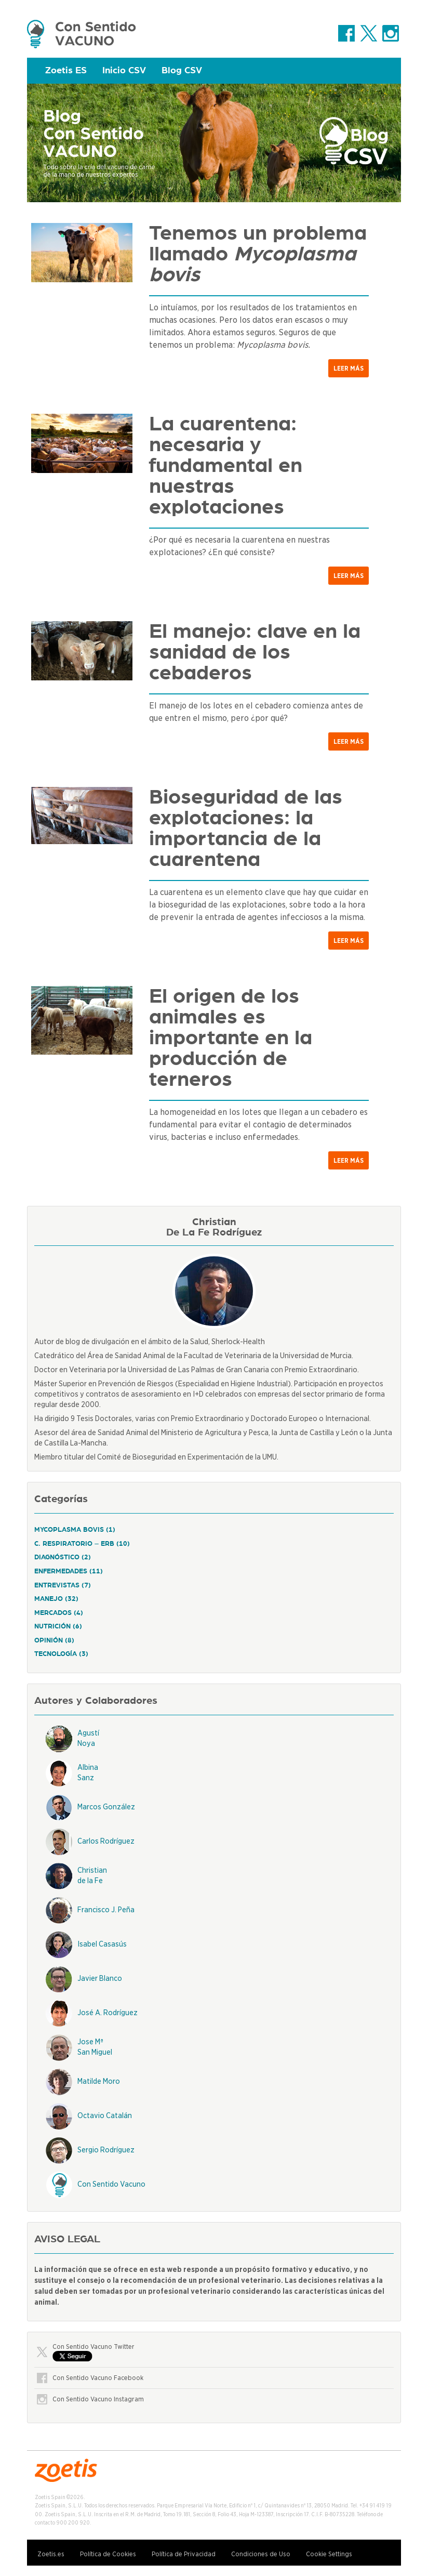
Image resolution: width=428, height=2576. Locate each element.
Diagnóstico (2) (62, 1557)
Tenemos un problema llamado (258, 254)
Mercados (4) (58, 1613)
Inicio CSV (124, 70)
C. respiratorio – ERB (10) (82, 1544)
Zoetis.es (50, 2554)
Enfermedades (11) (68, 1571)
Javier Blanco (99, 1978)
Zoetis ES (66, 70)
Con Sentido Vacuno (111, 2184)
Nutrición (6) (58, 1626)
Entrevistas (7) (62, 1585)
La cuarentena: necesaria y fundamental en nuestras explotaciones (225, 466)
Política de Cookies (108, 2554)
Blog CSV (182, 70)
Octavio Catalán (104, 2115)
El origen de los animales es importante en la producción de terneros (230, 1038)
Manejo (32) (56, 1599)
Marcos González (106, 1807)
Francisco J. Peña (106, 1909)
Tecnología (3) (61, 1654)
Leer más (348, 368)
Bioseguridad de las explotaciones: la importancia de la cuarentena (245, 828)
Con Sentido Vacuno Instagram (98, 2399)
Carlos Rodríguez (106, 1841)
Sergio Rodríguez (106, 2150)
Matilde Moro (98, 2081)
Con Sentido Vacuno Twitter (93, 2346)
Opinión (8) (54, 1640)
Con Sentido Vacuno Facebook (97, 2378)
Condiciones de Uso (260, 2554)
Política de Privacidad (184, 2554)
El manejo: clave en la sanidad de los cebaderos (254, 652)
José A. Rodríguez (107, 2012)
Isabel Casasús (102, 1944)
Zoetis (81, 34)
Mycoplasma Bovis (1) (74, 1530)
